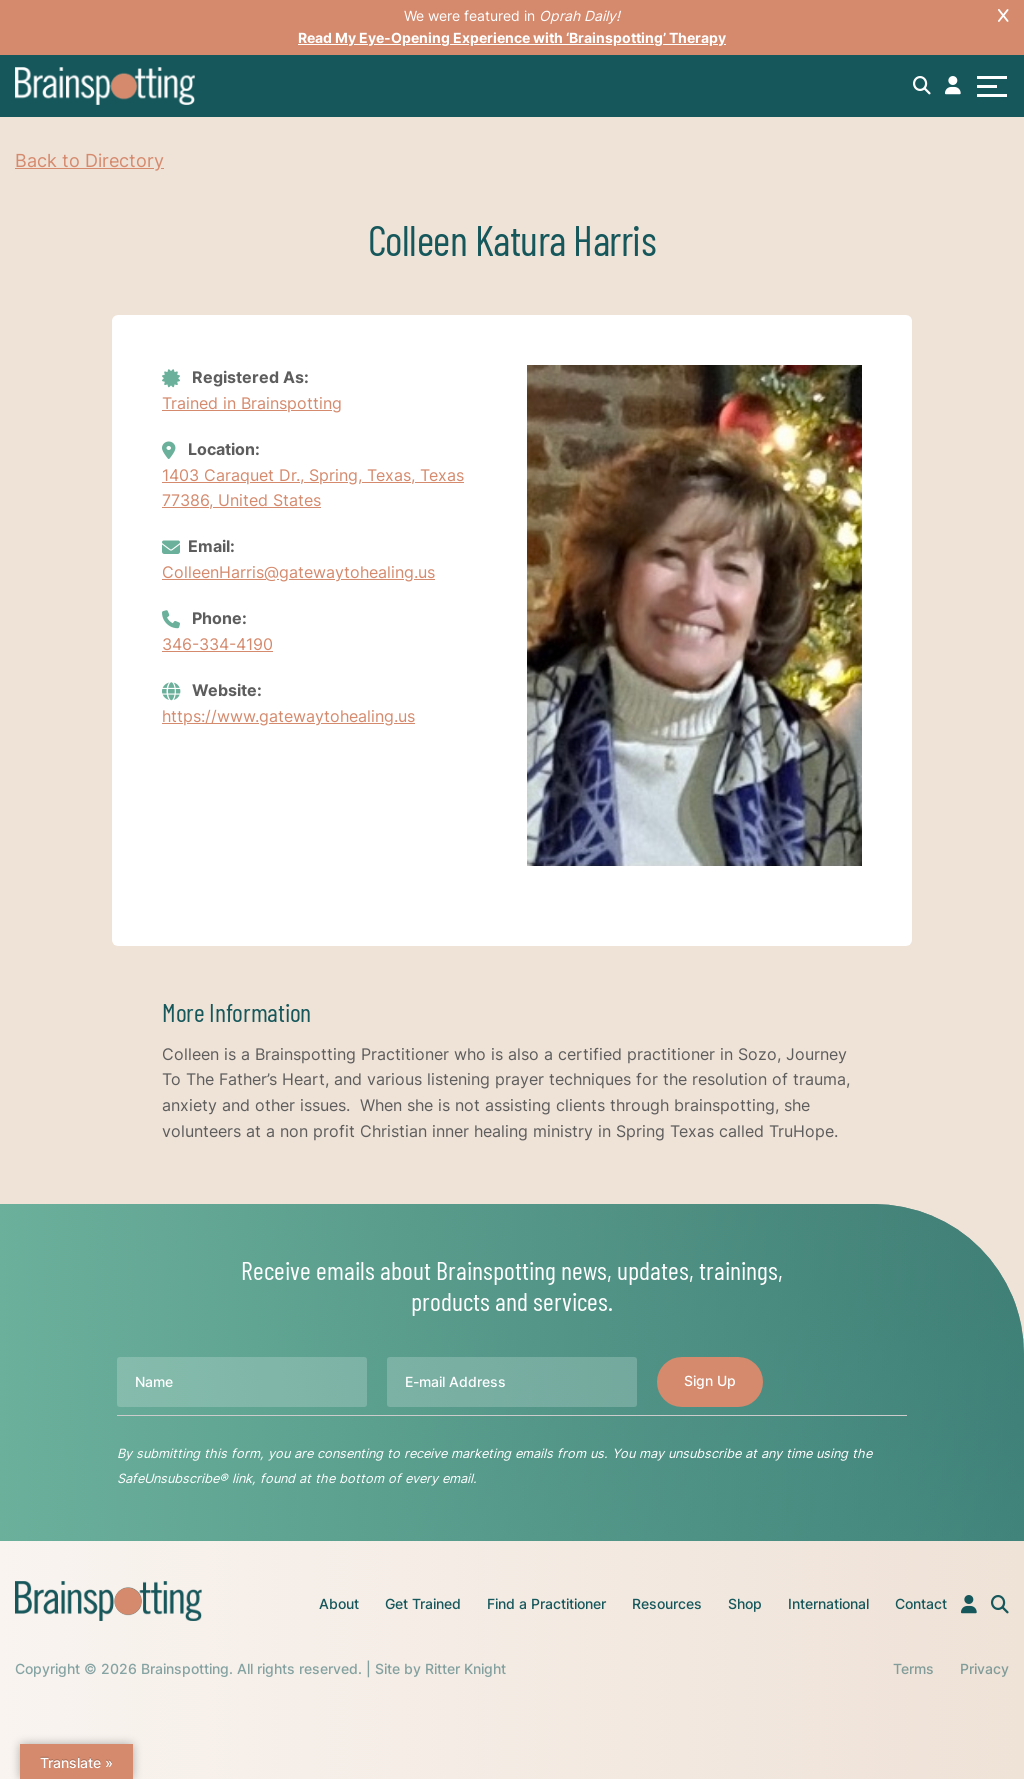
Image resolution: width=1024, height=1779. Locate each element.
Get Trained (423, 1603)
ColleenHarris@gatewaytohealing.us (298, 572)
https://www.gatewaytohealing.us (288, 716)
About (339, 1603)
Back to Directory (89, 160)
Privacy (984, 1668)
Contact (921, 1603)
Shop (745, 1603)
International (828, 1603)
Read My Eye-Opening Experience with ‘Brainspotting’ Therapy (512, 37)
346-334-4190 (217, 644)
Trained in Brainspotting (252, 403)
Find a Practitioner (546, 1603)
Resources (667, 1603)
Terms (913, 1668)
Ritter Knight (465, 1668)
